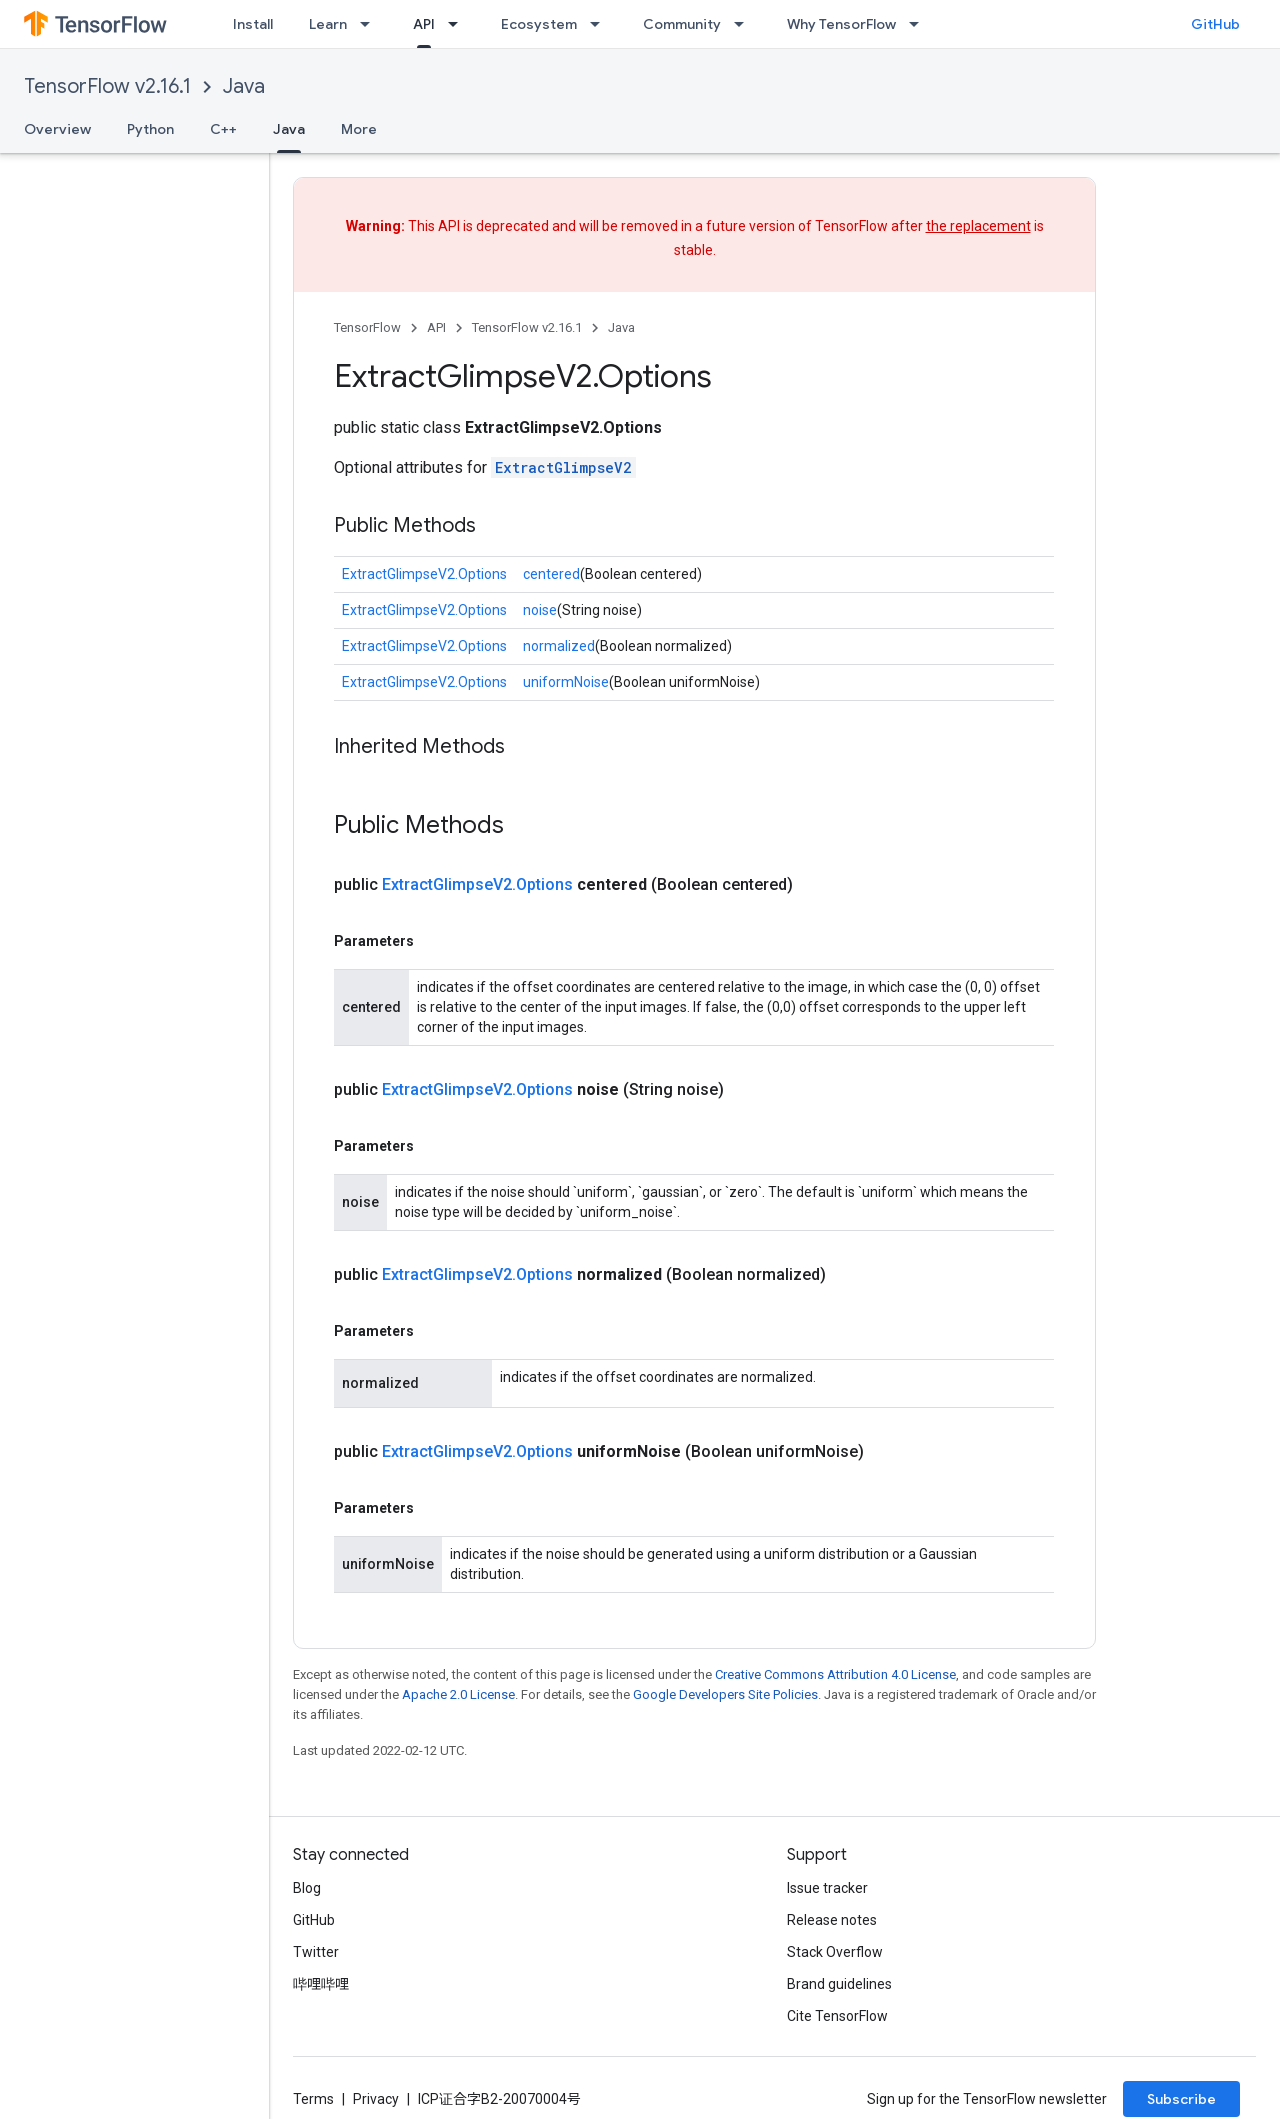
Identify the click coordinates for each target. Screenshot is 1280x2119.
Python (150, 129)
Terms (313, 2099)
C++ (223, 129)
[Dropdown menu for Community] (745, 24)
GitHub (1215, 24)
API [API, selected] (424, 24)
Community (682, 24)
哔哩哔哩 (321, 1984)
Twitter (316, 1952)
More (359, 129)
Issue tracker (827, 1888)
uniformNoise (566, 682)
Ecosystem (539, 24)
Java (244, 86)
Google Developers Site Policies (725, 1694)
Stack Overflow (835, 1952)
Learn (328, 24)
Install (253, 24)
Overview (57, 129)
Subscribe (1181, 2099)
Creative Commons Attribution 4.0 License (835, 1674)
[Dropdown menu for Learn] (371, 24)
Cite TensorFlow (837, 2016)
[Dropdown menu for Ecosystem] (601, 24)
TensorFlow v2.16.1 (107, 86)
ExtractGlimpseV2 (563, 467)
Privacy (376, 2099)
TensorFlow (367, 327)
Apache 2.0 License (458, 1694)
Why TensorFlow (841, 24)
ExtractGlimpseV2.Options (424, 574)
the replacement (978, 226)
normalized (559, 646)
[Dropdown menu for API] (459, 24)
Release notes (832, 1920)
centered (551, 574)
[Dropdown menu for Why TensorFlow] (920, 24)
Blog (307, 1888)
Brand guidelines (839, 1984)
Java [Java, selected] (289, 129)
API (436, 327)
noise (540, 610)
